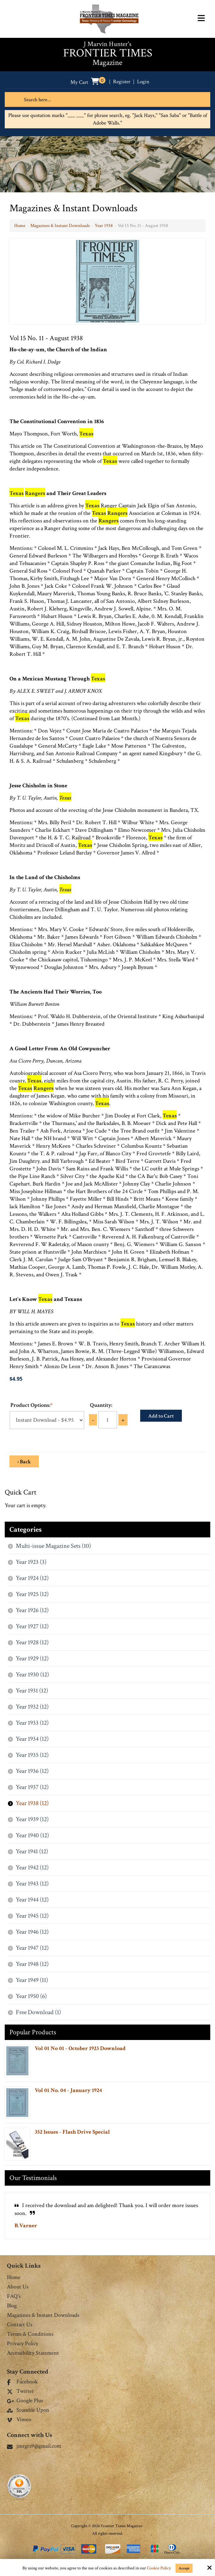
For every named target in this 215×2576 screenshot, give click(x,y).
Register (121, 81)
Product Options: (31, 1405)
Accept (184, 2568)
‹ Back (24, 1461)
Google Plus (25, 2401)
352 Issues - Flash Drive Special (72, 2132)
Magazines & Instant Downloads (60, 226)
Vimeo (19, 2420)
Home (19, 226)
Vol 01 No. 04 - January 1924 (68, 2090)
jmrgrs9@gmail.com (34, 2446)
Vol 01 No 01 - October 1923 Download (80, 2048)
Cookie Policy (159, 2568)
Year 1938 (104, 226)
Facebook (22, 2382)
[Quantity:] (107, 1420)
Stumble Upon (28, 2410)
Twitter (20, 2391)
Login (144, 81)
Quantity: (101, 1405)
